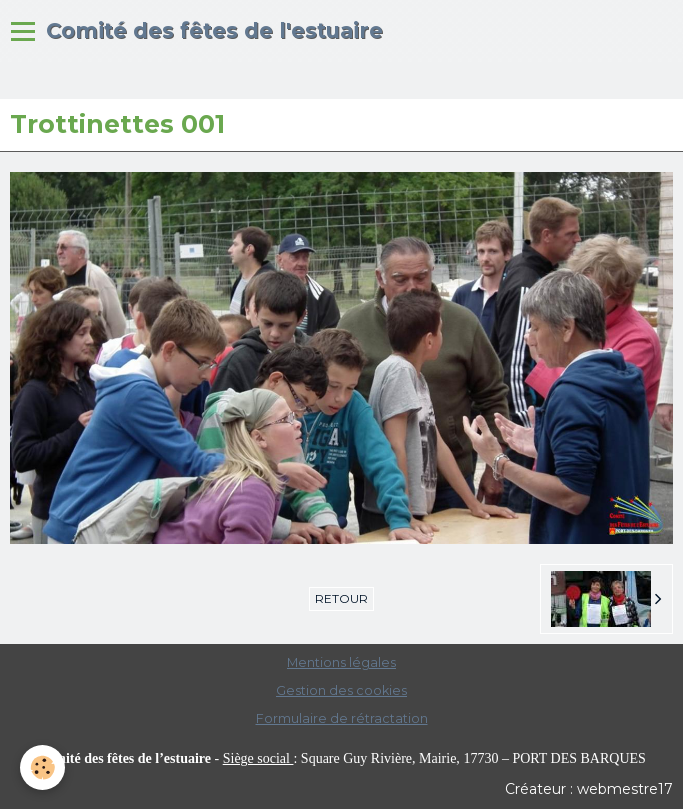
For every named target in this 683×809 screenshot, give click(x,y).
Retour (341, 598)
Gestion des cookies (341, 690)
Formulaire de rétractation (342, 718)
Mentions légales (341, 662)
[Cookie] (42, 767)
